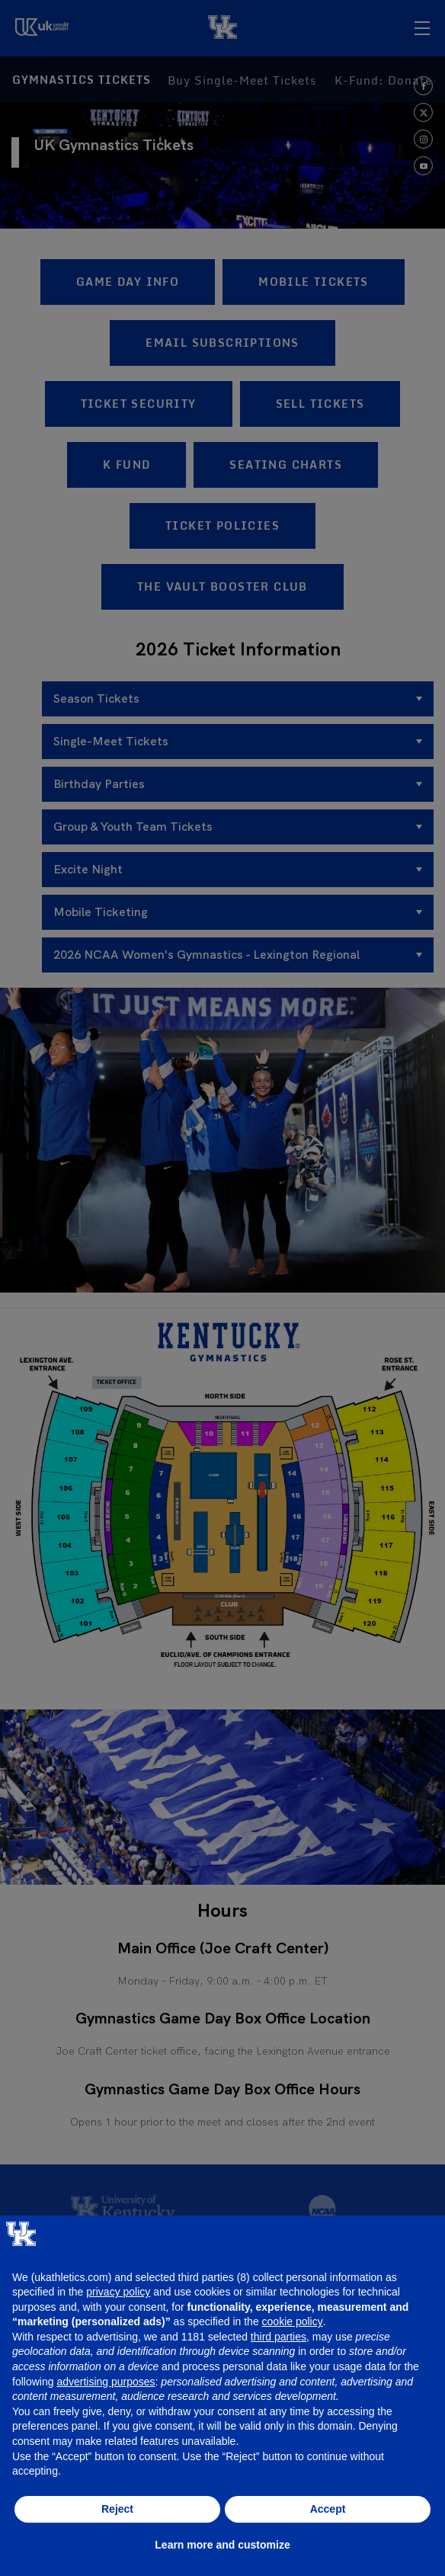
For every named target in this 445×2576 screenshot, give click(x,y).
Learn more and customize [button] (222, 2545)
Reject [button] (117, 2509)
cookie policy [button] (292, 2321)
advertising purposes (105, 2382)
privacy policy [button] (118, 2292)
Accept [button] (328, 2509)
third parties (278, 2337)
